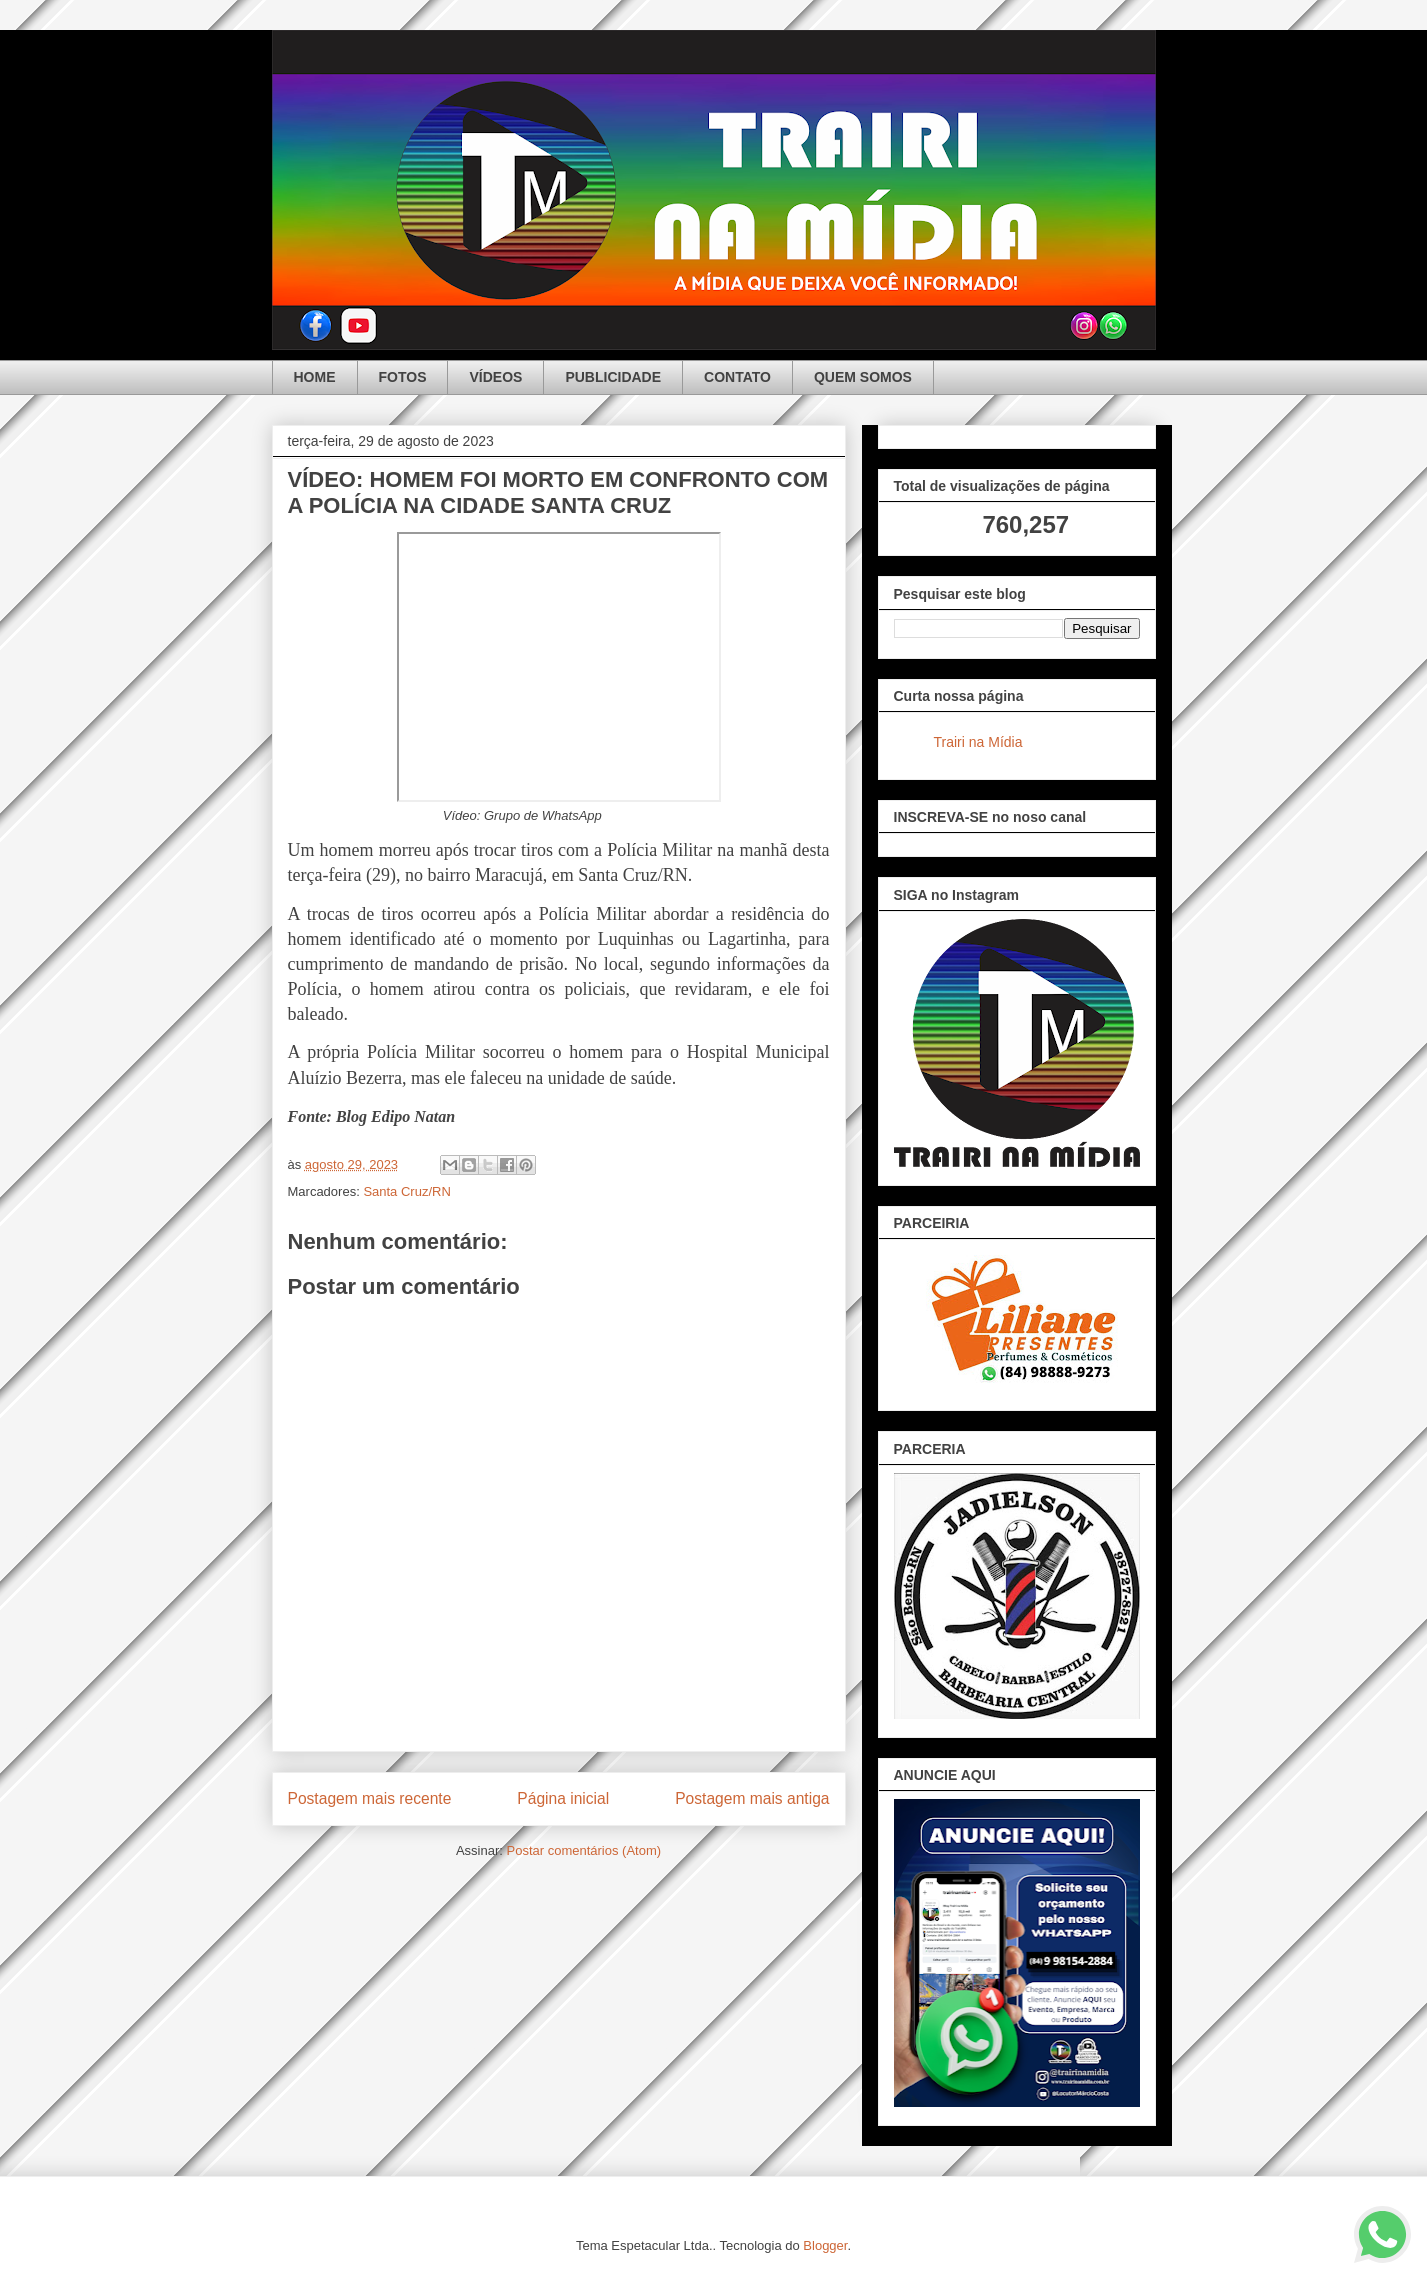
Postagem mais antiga (752, 1798)
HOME (315, 377)
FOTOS (403, 377)
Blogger (825, 2245)
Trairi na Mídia (978, 742)
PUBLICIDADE (613, 377)
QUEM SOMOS (863, 377)
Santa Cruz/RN (406, 1191)
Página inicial (563, 1798)
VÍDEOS (495, 377)
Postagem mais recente (370, 1798)
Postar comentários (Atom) (583, 1850)
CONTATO (737, 377)
